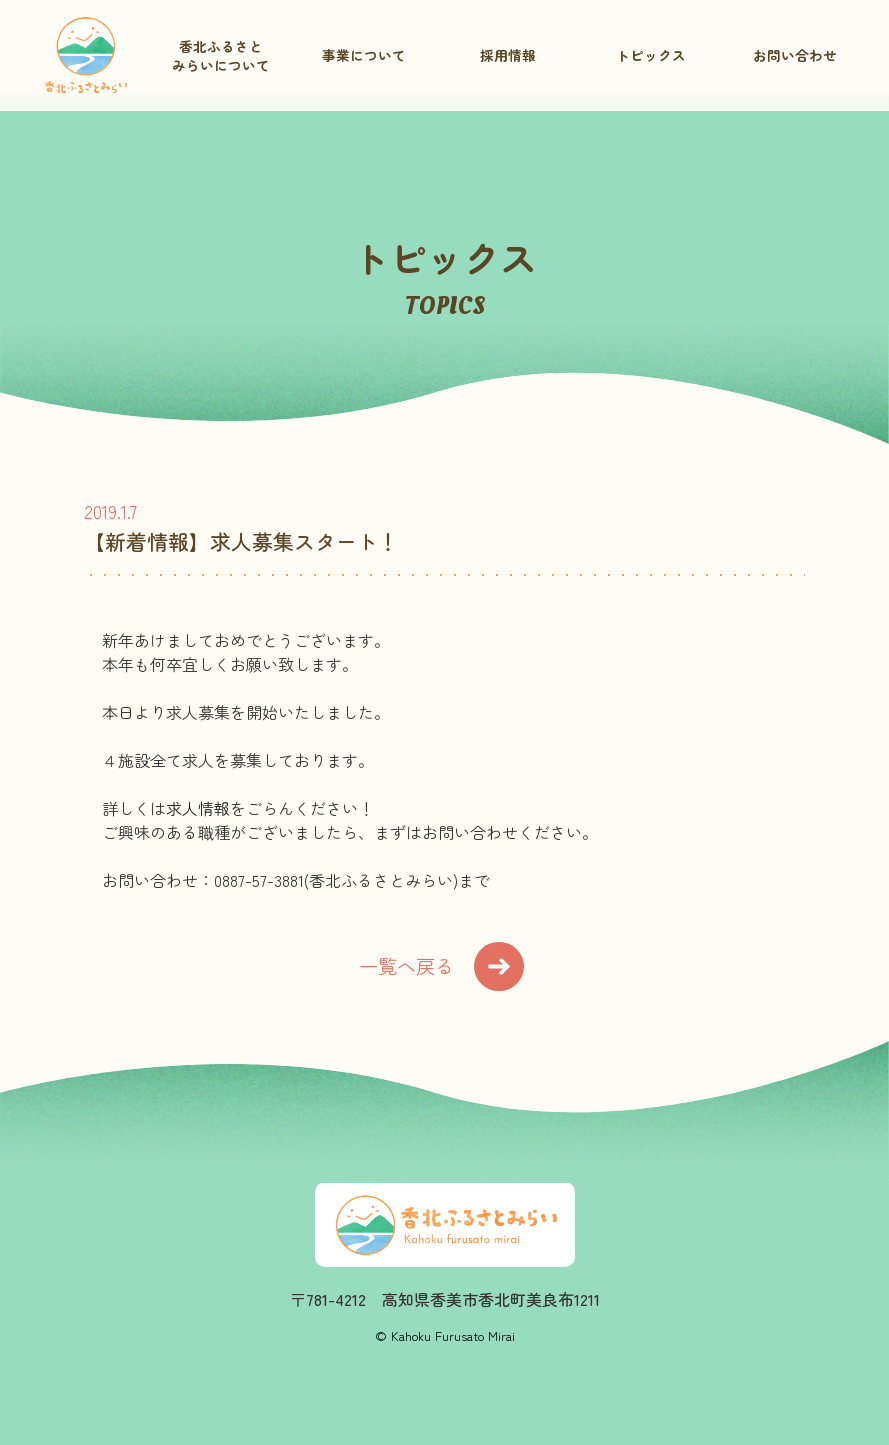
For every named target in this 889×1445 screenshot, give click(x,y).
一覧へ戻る (441, 966)
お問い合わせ (795, 55)
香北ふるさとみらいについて (221, 55)
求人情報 (198, 808)
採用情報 (508, 55)
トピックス (651, 55)
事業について (364, 55)
